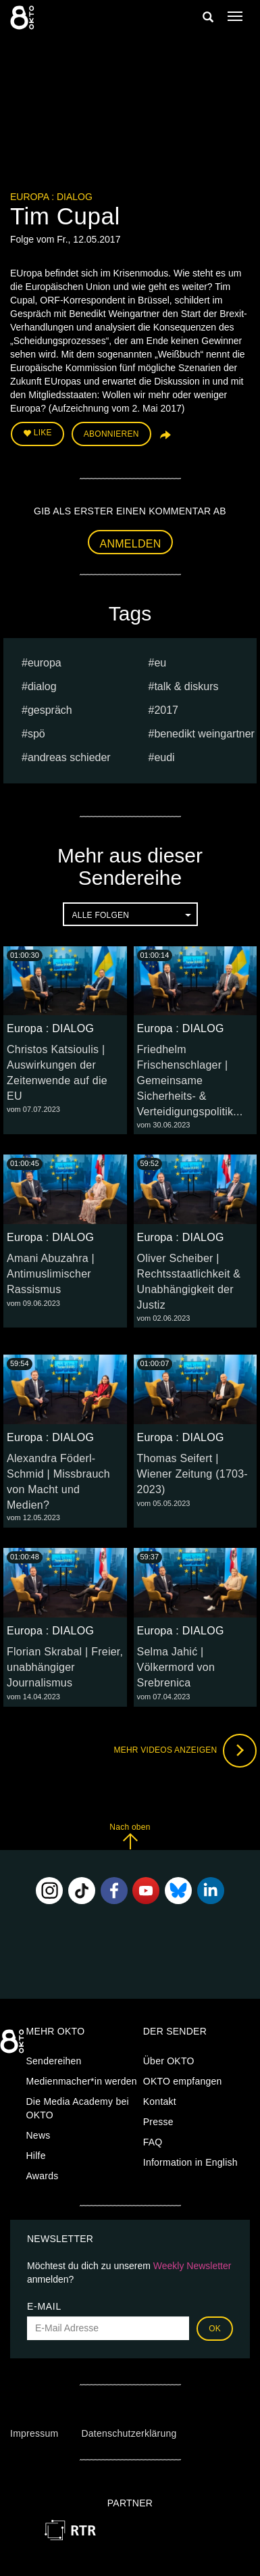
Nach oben (129, 1836)
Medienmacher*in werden (81, 2081)
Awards (42, 2175)
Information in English (190, 2162)
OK (215, 2328)
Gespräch (50, 710)
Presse (158, 2121)
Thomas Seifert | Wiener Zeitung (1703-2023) (192, 1474)
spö (36, 733)
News (38, 2135)
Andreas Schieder (69, 757)
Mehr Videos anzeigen (185, 1751)
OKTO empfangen (182, 2081)
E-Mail (44, 2306)
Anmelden (130, 544)
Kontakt (159, 2101)
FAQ (153, 2142)
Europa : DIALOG (51, 196)
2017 (166, 710)
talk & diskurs (186, 686)
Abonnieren (111, 434)
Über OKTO (168, 2061)
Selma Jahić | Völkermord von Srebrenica (176, 1667)
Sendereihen (54, 2061)
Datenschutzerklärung (128, 2433)
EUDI (164, 757)
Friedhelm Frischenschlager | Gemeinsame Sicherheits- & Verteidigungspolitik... (190, 1080)
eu (160, 663)
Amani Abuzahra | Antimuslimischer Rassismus (51, 1274)
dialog (42, 686)
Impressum (34, 2433)
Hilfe (36, 2155)
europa (44, 663)
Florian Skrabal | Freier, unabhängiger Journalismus (65, 1667)
